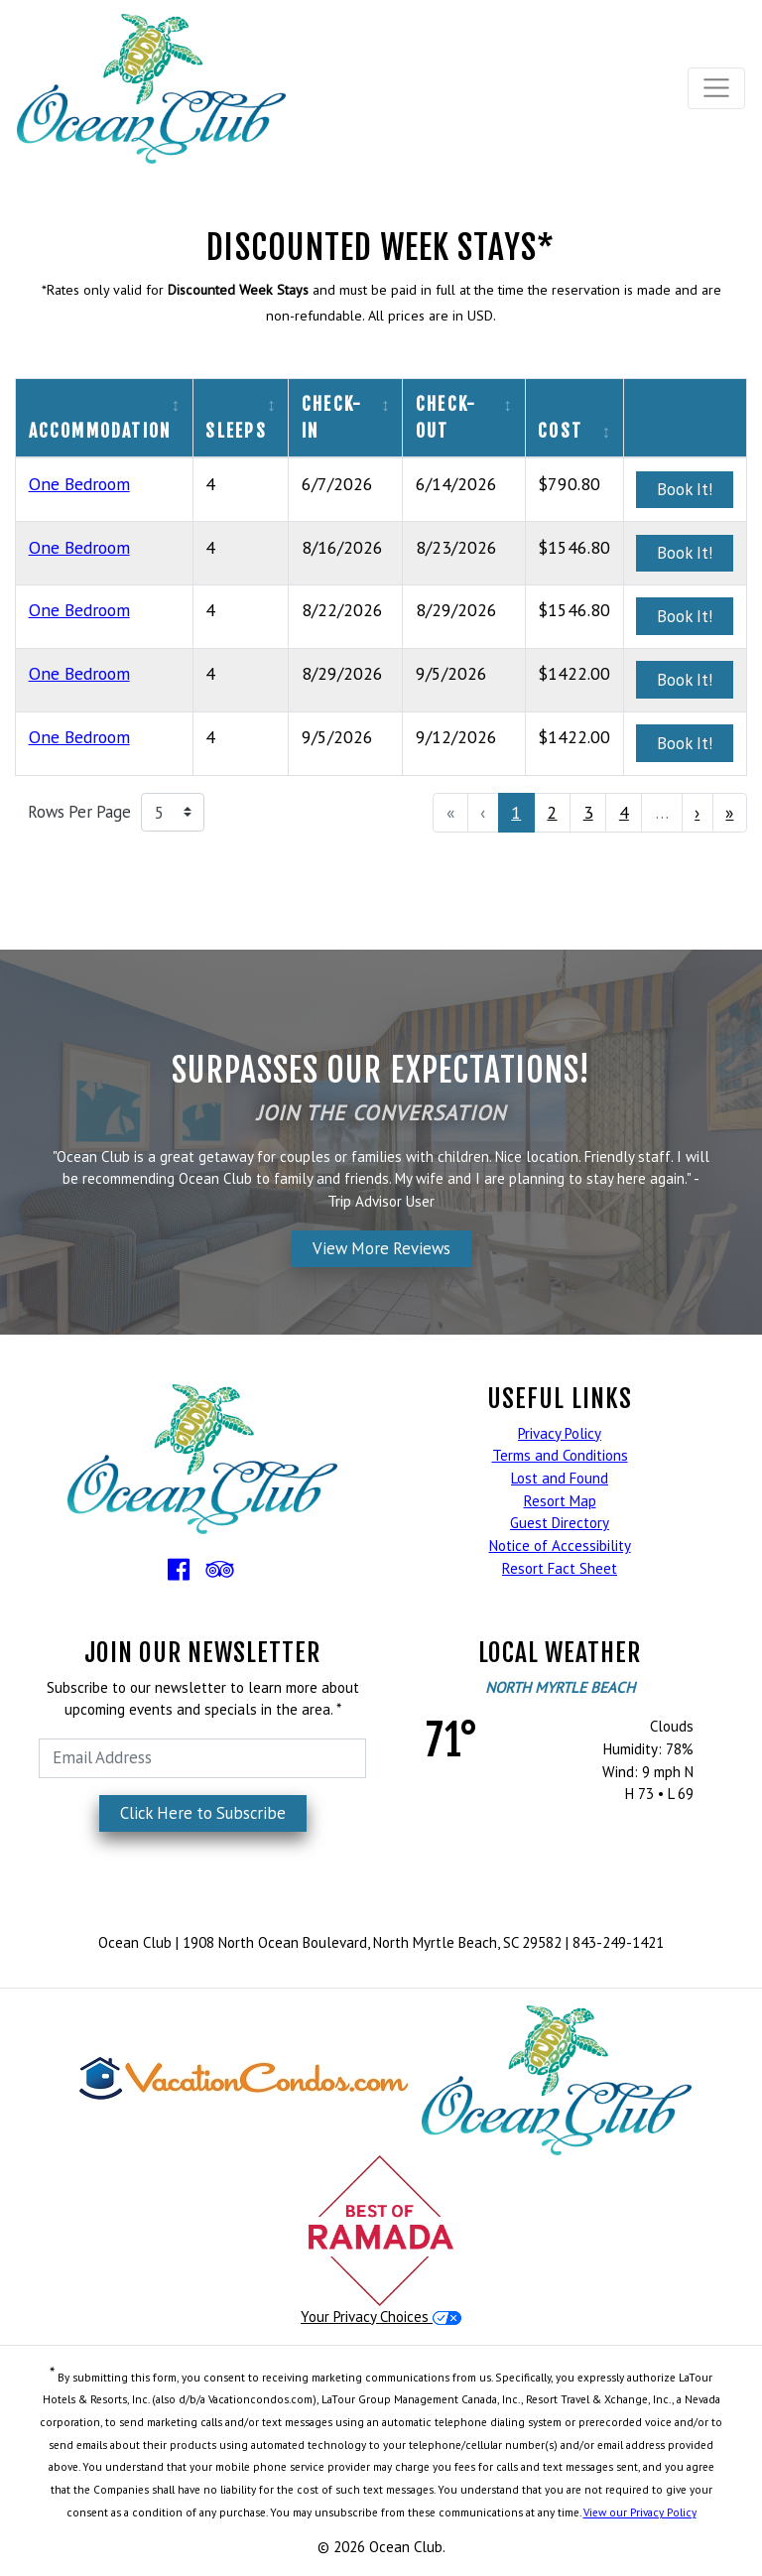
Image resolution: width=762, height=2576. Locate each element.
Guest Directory (559, 1522)
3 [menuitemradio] (588, 812)
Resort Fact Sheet (559, 1568)
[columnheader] (684, 417)
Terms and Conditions (560, 1455)
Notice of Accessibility (560, 1545)
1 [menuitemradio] (516, 812)
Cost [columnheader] (560, 431)
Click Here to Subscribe (203, 1813)
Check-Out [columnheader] (446, 417)
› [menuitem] (697, 812)
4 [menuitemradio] (624, 812)
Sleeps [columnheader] (235, 431)
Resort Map (560, 1500)
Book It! (684, 489)
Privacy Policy (559, 1433)
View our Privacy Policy (640, 2512)
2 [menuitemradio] (552, 812)
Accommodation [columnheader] (100, 431)
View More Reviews (381, 1248)
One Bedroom (79, 483)
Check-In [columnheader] (332, 417)
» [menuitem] (729, 812)
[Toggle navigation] (717, 88)
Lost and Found (559, 1478)
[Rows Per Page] (172, 813)
